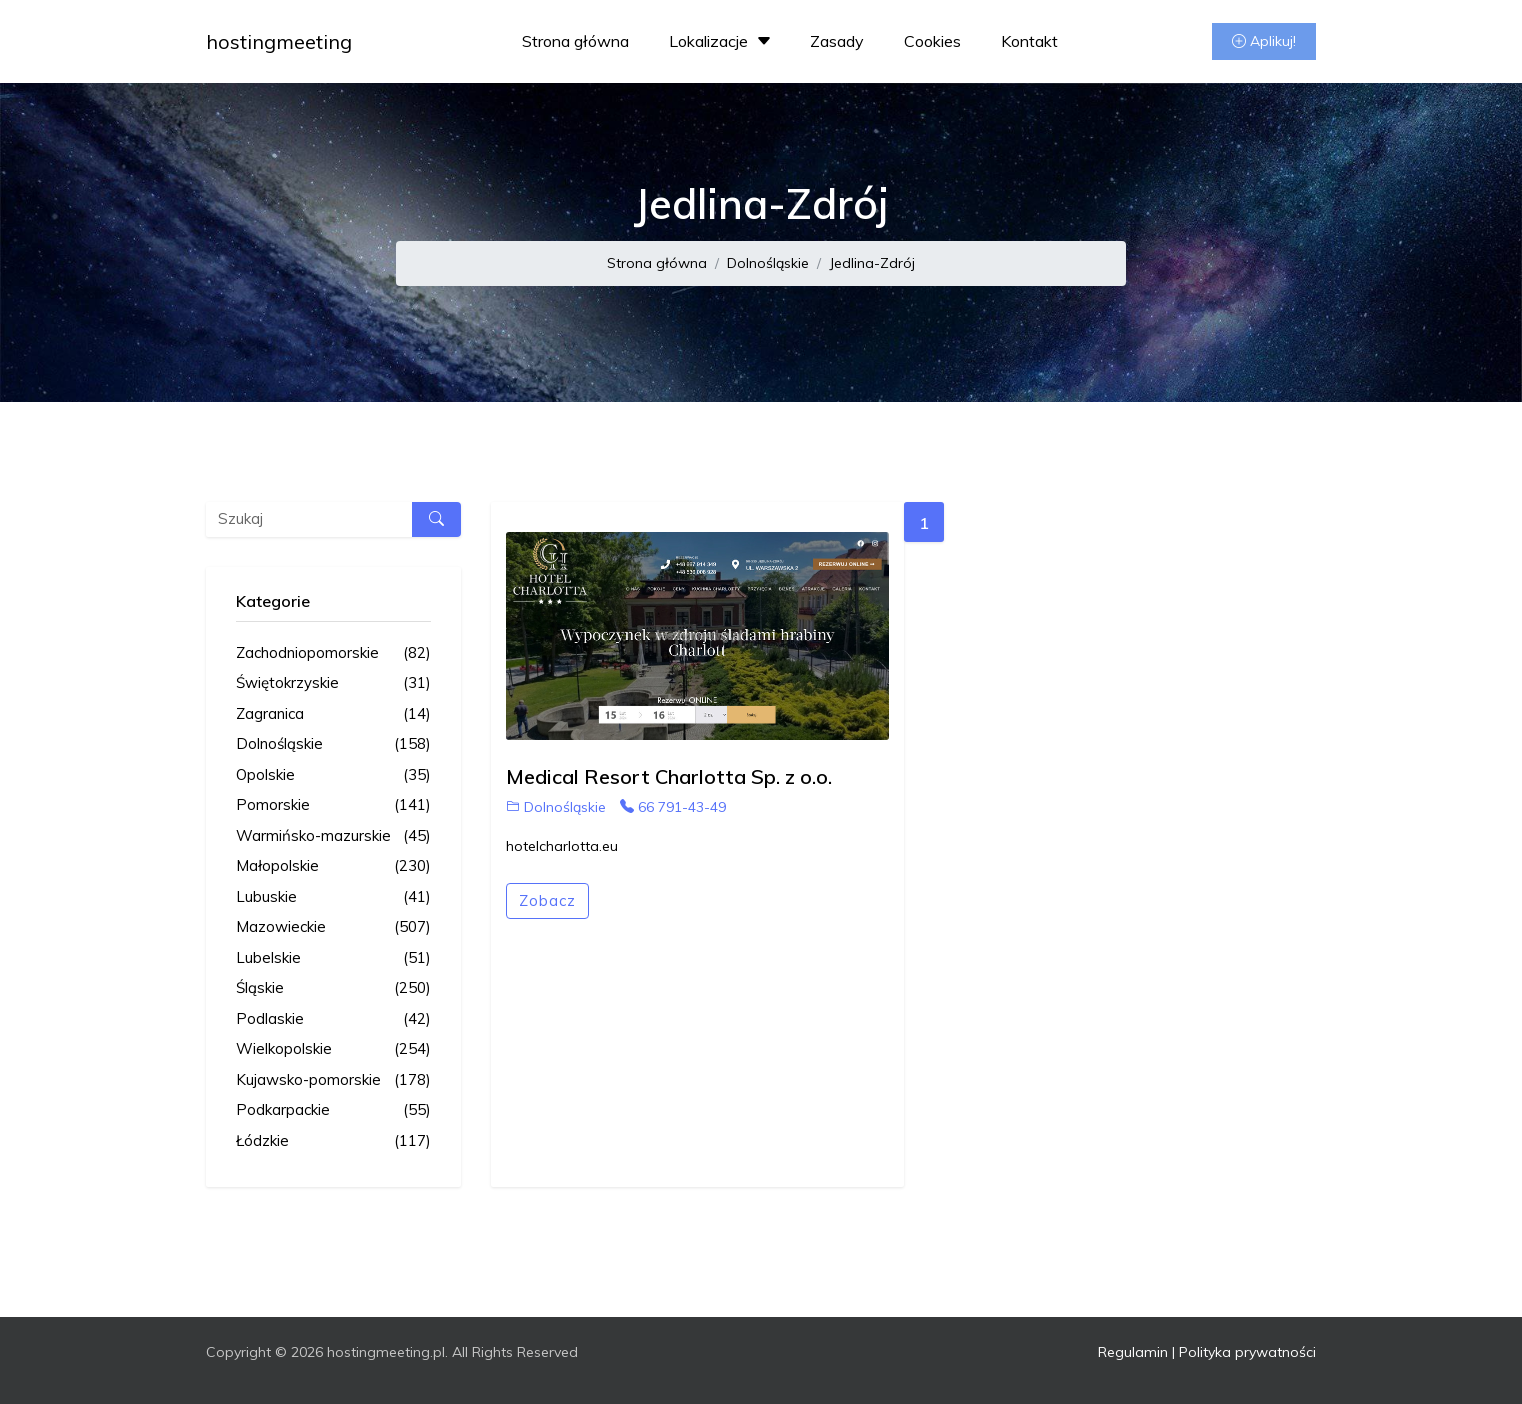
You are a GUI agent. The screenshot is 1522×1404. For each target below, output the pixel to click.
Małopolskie (333, 866)
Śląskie (333, 988)
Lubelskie (333, 958)
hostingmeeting (279, 41)
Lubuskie (333, 897)
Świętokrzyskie (333, 683)
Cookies (932, 41)
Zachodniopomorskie (333, 653)
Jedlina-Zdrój (872, 263)
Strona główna (575, 41)
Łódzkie (333, 1141)
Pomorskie (333, 805)
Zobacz (547, 900)
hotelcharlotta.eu (562, 846)
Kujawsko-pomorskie (333, 1080)
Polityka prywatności (1247, 1352)
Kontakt (1029, 41)
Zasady (837, 41)
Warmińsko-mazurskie (333, 836)
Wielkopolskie (333, 1049)
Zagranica (333, 714)
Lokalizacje (722, 41)
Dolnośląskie (768, 263)
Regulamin (1133, 1352)
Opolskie (333, 775)
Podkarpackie (333, 1110)
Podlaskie (333, 1019)
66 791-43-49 (673, 807)
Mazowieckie (333, 927)
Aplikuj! (1264, 41)
